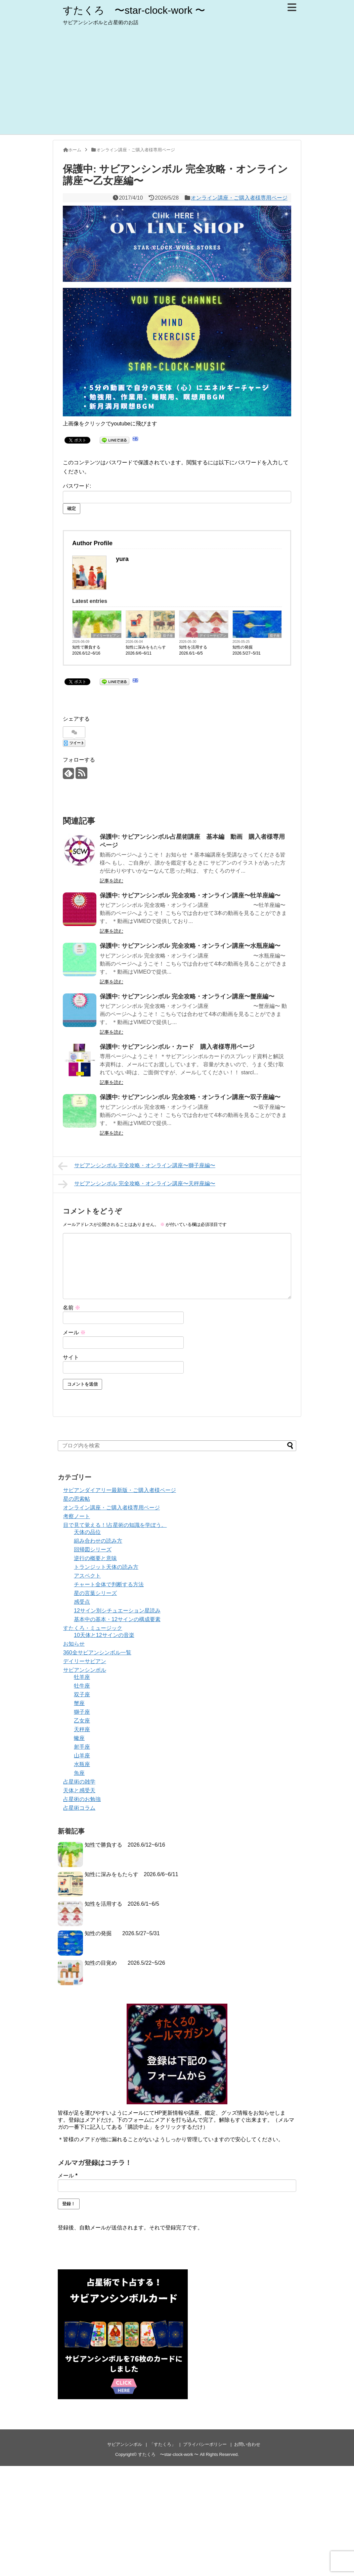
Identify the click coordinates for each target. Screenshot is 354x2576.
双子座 (168, 635)
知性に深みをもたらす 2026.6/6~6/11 (148, 650)
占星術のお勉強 (82, 1799)
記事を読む (111, 880)
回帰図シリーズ (93, 1549)
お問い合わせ (247, 2444)
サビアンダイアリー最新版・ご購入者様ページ (119, 1490)
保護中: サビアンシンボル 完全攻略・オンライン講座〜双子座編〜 (190, 1097)
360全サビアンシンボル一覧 (97, 1652)
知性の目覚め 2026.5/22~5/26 (125, 1963)
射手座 (82, 1747)
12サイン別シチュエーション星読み (117, 1610)
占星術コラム (79, 1808)
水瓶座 (82, 1764)
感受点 (82, 1602)
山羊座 (82, 1755)
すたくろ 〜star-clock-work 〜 (134, 10)
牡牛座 (82, 1686)
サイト (71, 1357)
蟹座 (79, 1703)
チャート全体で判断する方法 (109, 1584)
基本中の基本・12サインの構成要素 (117, 1619)
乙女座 (82, 1720)
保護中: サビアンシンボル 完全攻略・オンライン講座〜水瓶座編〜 (190, 945)
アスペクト (87, 1576)
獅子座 (82, 1712)
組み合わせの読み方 (98, 1541)
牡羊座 (82, 1677)
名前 (71, 1307)
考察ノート (76, 1516)
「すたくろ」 (162, 2444)
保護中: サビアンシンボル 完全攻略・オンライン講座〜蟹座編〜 (187, 996)
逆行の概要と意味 (95, 1558)
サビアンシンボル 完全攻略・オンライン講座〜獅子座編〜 (136, 1166)
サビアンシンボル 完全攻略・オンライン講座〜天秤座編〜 (136, 1184)
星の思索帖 (76, 1499)
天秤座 (82, 1729)
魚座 (79, 1773)
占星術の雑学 (79, 1782)
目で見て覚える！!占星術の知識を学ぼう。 (115, 1525)
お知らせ (74, 1644)
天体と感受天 (79, 1790)
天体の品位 (87, 1532)
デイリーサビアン (106, 635)
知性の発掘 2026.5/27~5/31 (246, 650)
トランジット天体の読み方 (106, 1567)
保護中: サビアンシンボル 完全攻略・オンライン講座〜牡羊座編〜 (190, 895)
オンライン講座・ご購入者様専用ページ (239, 198)
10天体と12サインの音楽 (104, 1635)
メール (74, 1332)
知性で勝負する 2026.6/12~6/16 (88, 650)
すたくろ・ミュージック (92, 1628)
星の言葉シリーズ (95, 1593)
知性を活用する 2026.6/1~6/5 (195, 650)
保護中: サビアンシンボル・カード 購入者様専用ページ (177, 1046)
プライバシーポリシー (205, 2444)
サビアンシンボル (84, 1670)
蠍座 (79, 1738)
